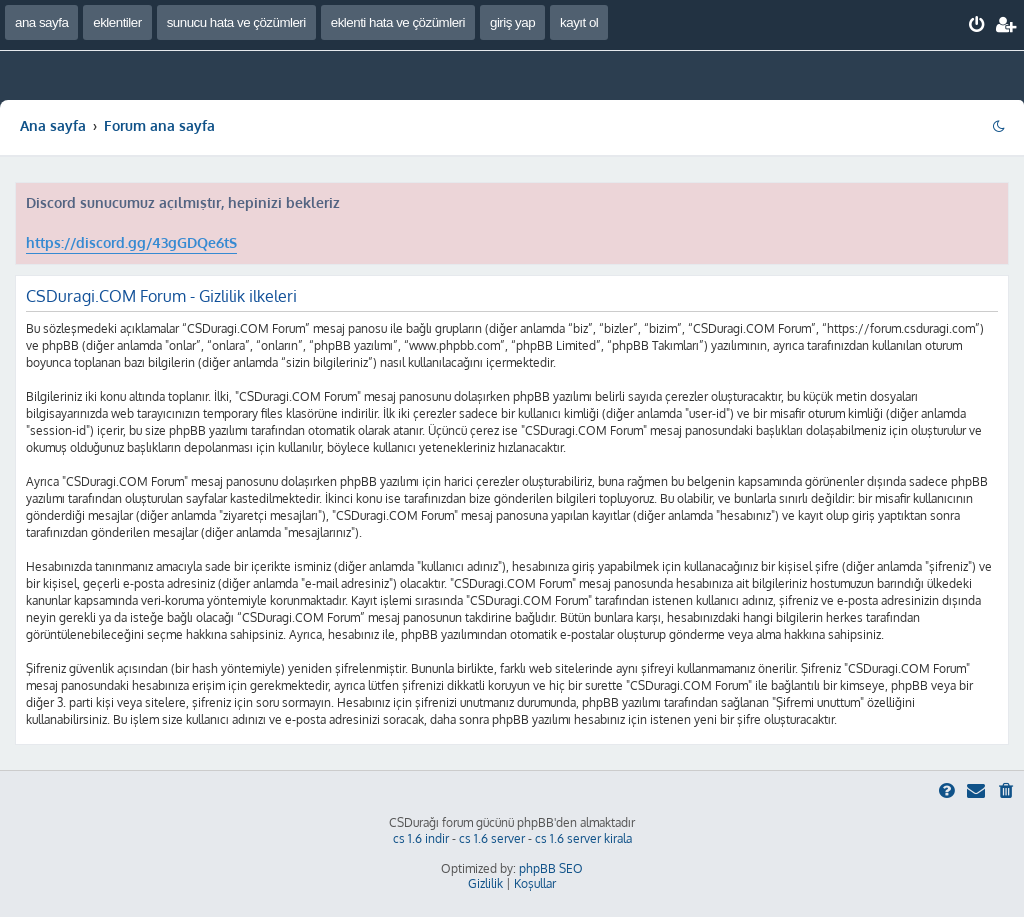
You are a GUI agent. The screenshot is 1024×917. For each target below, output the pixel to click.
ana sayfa (41, 22)
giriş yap (512, 22)
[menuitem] (977, 25)
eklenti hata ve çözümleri (398, 22)
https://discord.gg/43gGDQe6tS (131, 242)
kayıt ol (579, 22)
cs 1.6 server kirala (583, 838)
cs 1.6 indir (421, 838)
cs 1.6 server (492, 838)
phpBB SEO (551, 868)
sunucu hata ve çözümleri (236, 22)
